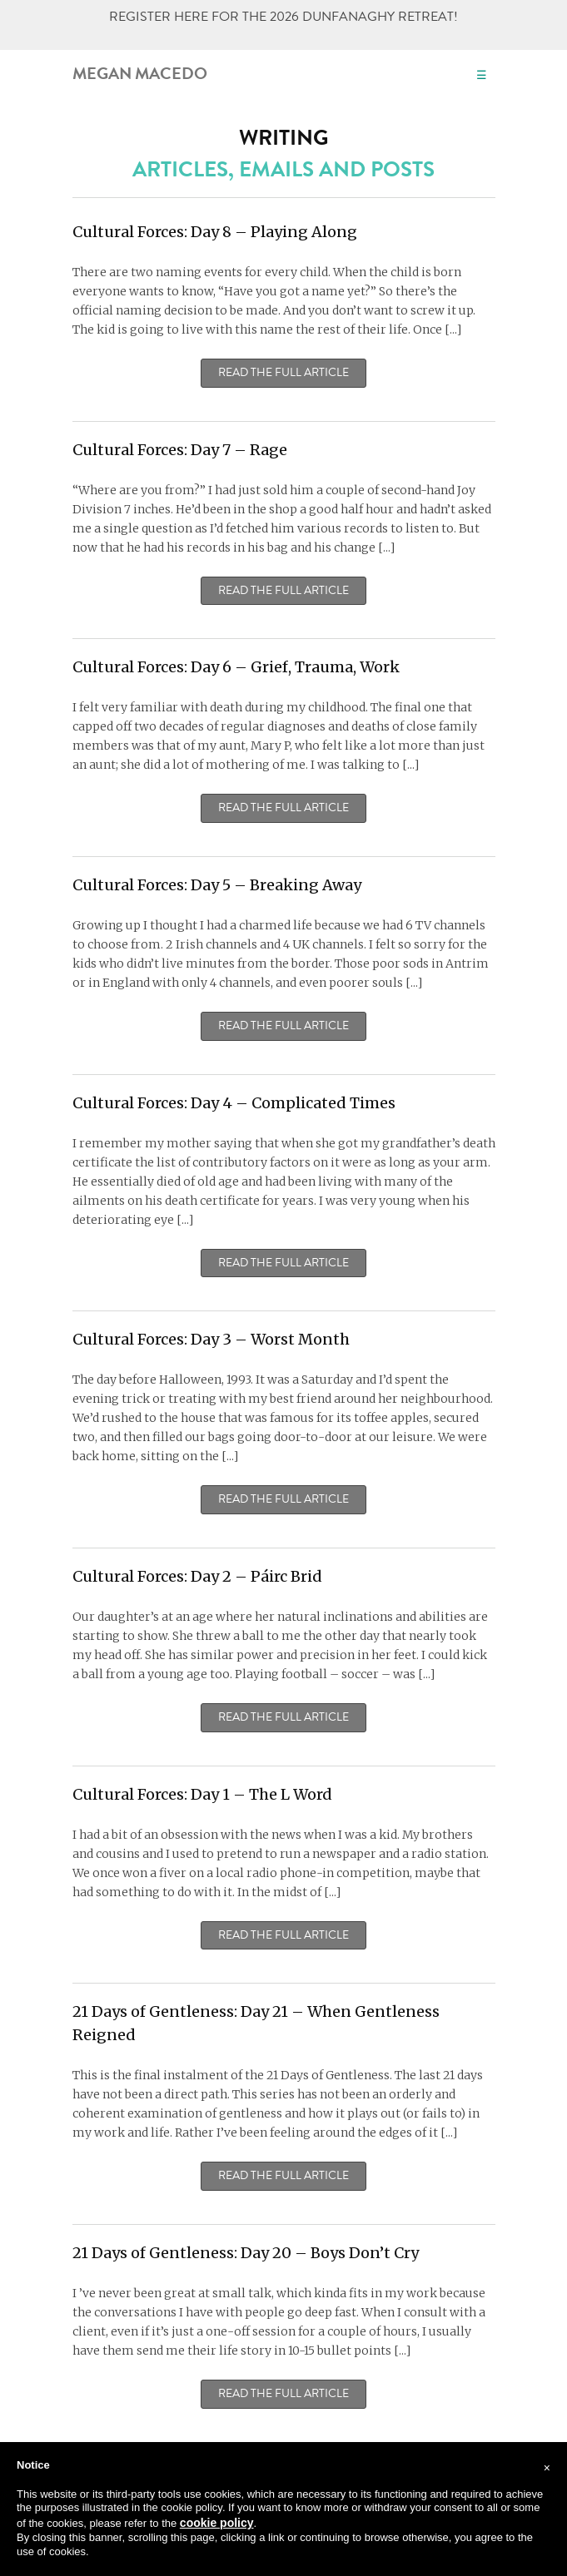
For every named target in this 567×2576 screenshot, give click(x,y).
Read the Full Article (283, 373)
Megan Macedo (139, 73)
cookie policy (217, 2522)
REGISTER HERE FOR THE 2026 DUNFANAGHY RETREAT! (283, 17)
